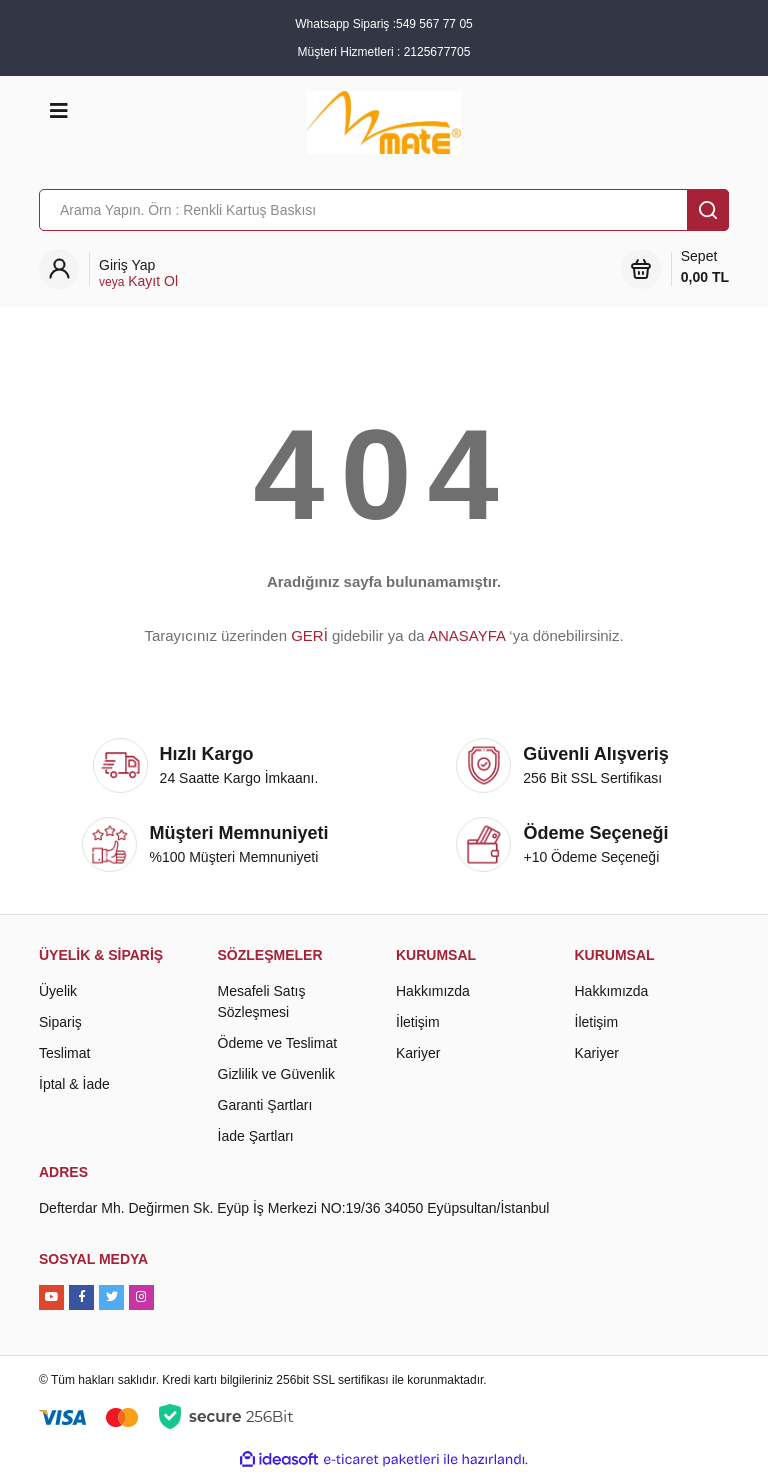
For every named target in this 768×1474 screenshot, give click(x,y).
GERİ (309, 635)
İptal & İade (74, 1084)
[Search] (384, 210)
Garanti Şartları (265, 1105)
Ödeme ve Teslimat (278, 1043)
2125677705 (437, 52)
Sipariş (60, 1022)
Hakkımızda (433, 991)
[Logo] (384, 121)
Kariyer (418, 1053)
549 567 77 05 (434, 24)
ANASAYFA (466, 635)
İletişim (418, 1022)
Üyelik (58, 991)
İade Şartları (256, 1136)
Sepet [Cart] (705, 268)
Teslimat (64, 1053)
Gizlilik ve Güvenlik (276, 1074)
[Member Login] (138, 273)
